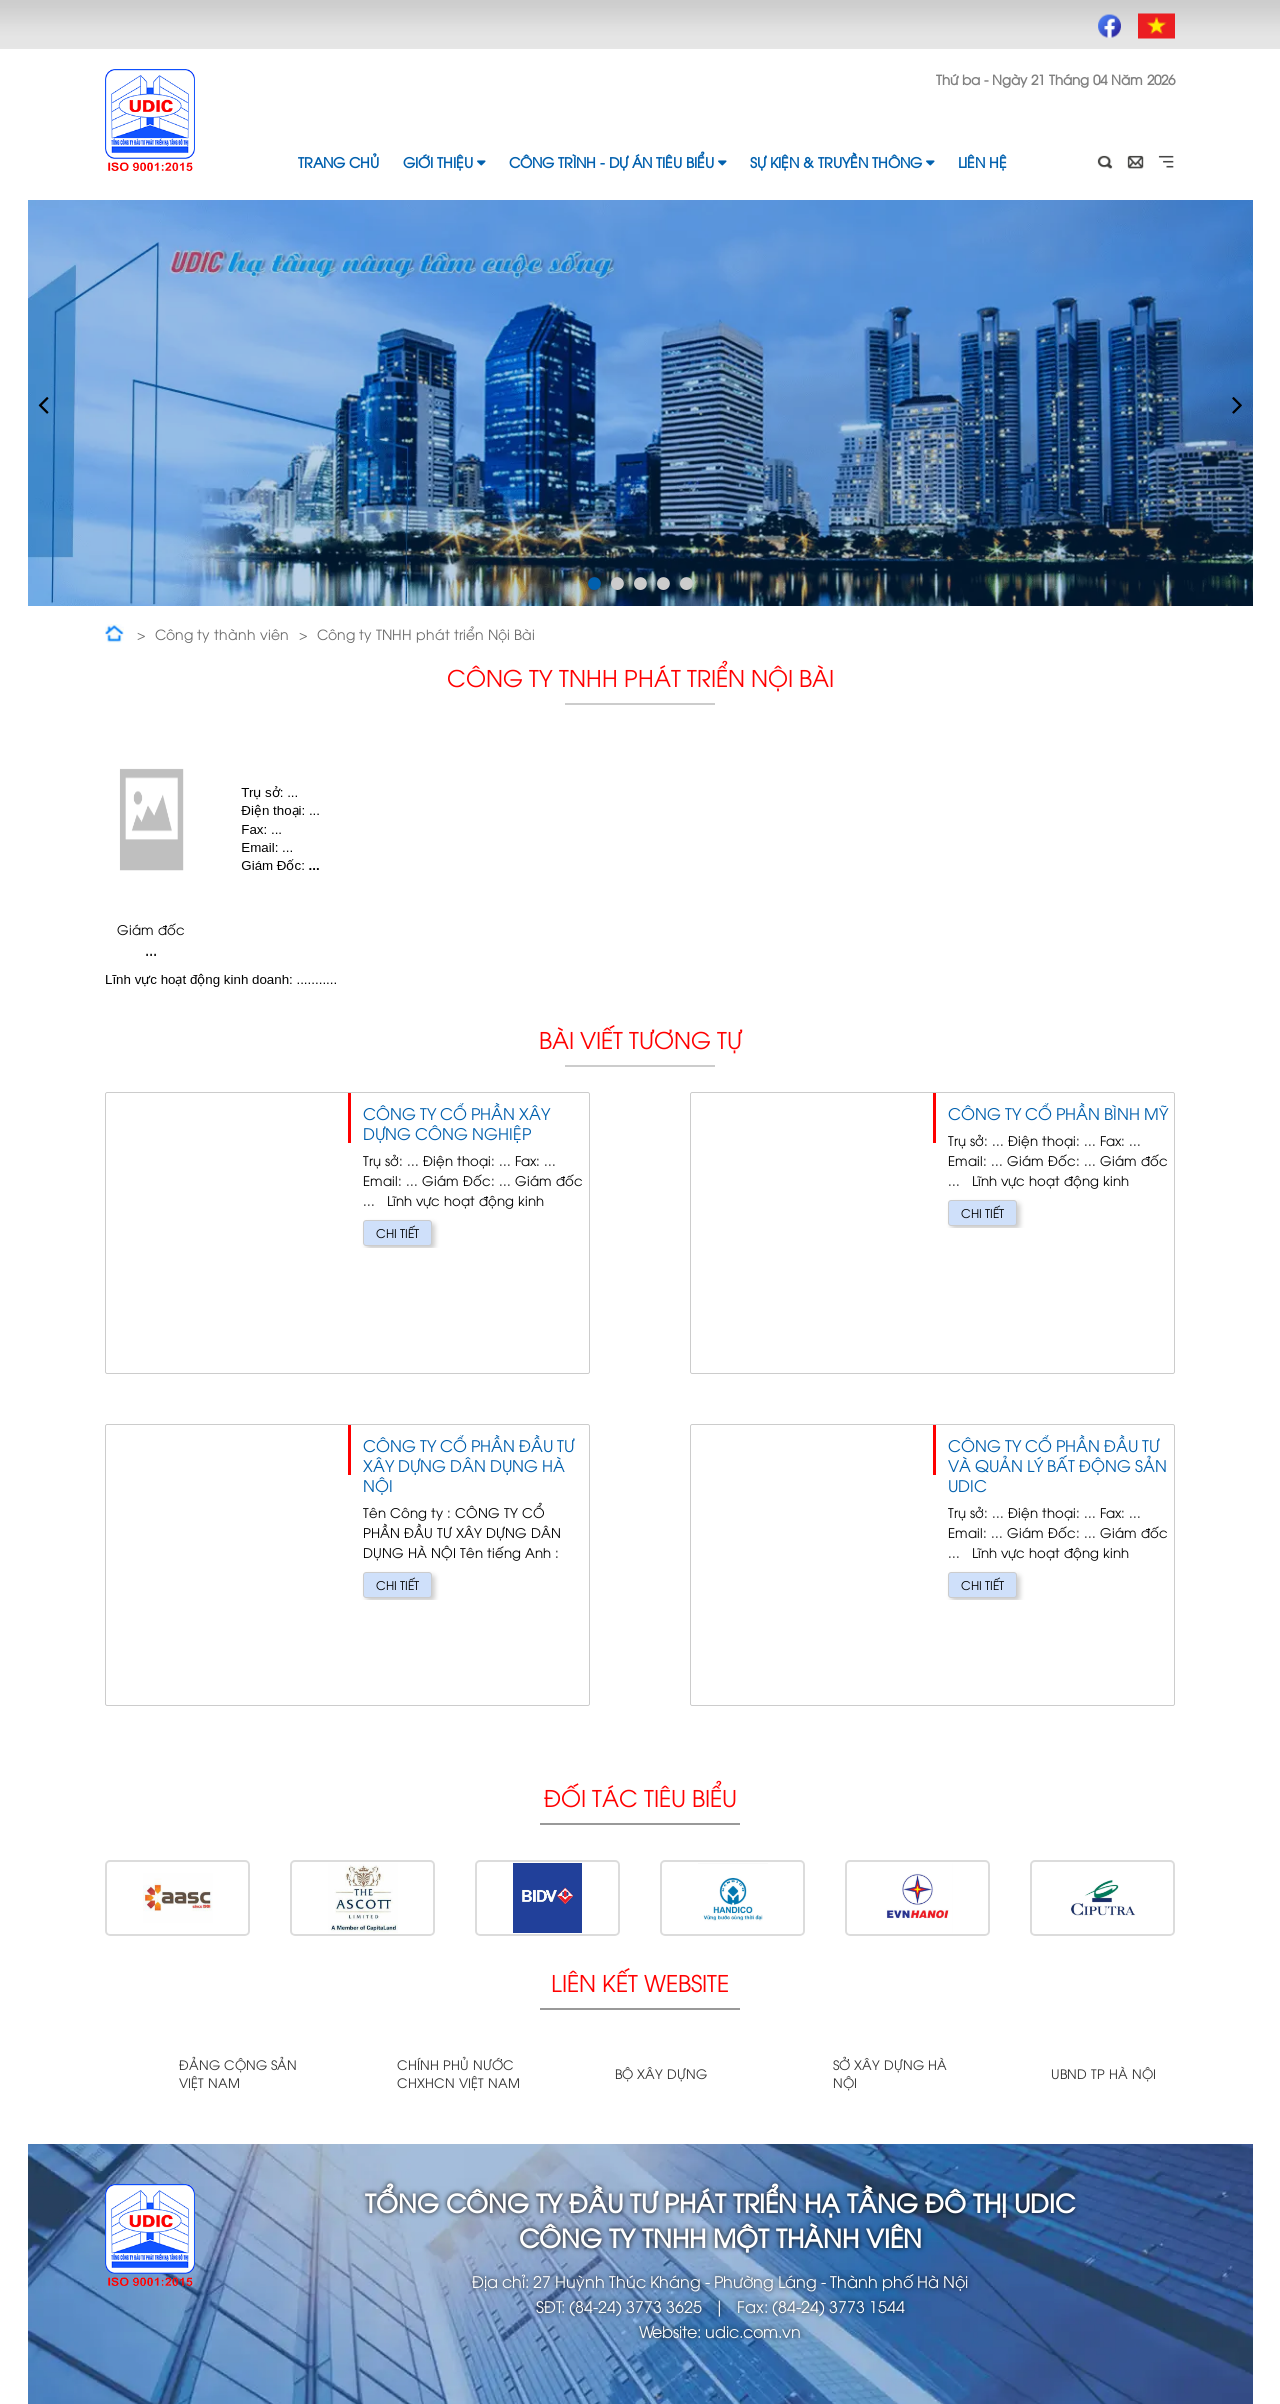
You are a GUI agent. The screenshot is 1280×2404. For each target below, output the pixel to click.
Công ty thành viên (222, 633)
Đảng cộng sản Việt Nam (238, 2073)
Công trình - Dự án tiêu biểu (617, 161)
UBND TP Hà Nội (1103, 2073)
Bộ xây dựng (661, 2073)
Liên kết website (640, 1981)
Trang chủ (338, 161)
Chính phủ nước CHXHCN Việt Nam (458, 2073)
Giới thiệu (444, 161)
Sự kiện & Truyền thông (842, 161)
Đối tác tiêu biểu (640, 1796)
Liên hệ (982, 161)
